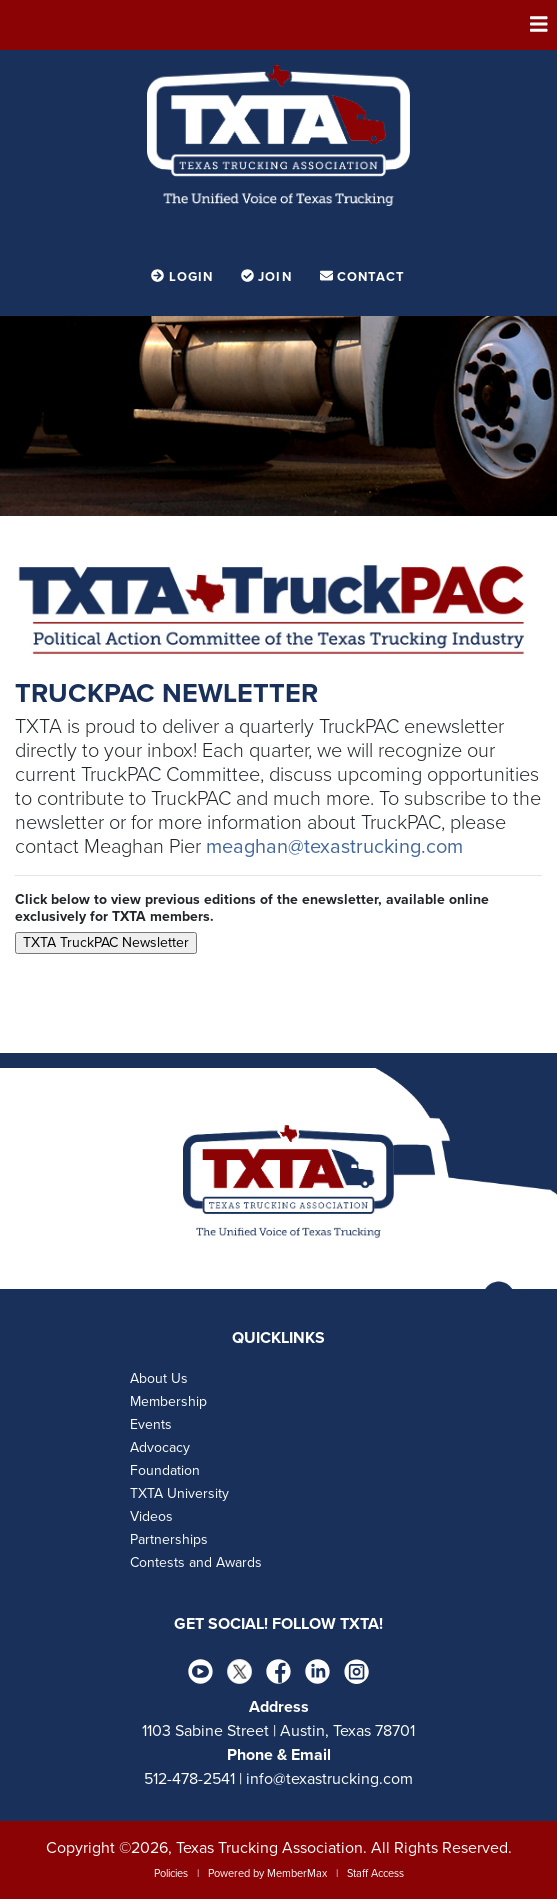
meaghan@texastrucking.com (334, 847)
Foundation (165, 1470)
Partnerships (169, 1539)
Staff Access (375, 1873)
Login (184, 277)
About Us (159, 1378)
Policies (171, 1873)
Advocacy (160, 1447)
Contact (363, 277)
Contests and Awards (196, 1562)
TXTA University (179, 1493)
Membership (168, 1401)
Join (268, 277)
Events (151, 1424)
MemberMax (297, 1873)
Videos (151, 1516)
